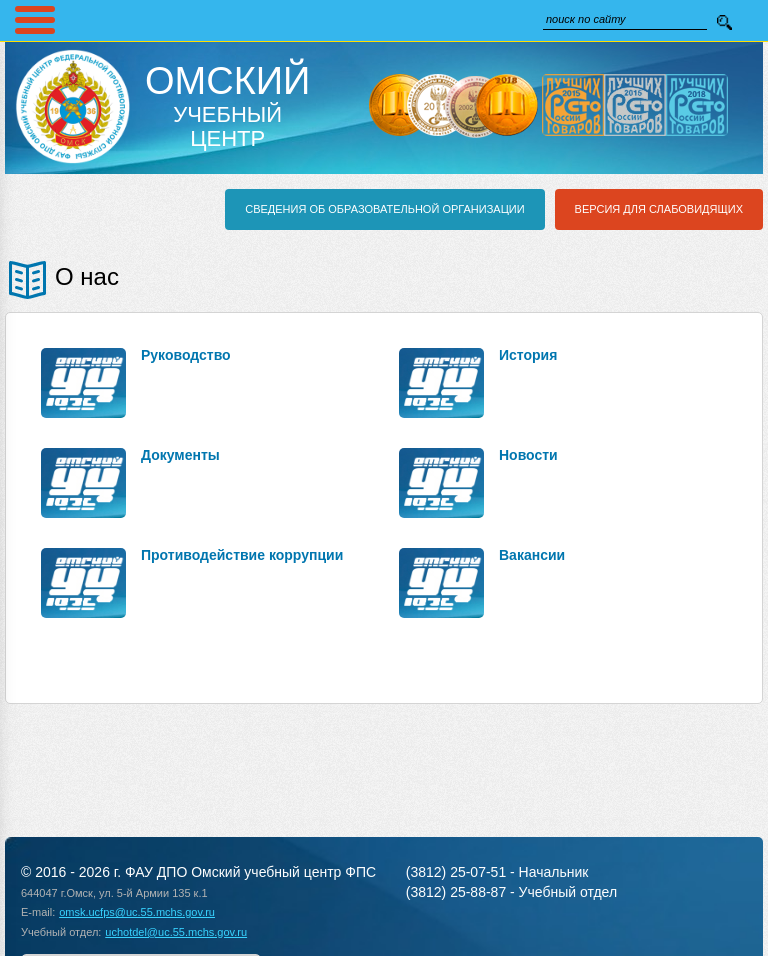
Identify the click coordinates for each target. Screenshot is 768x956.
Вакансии (532, 555)
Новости (528, 455)
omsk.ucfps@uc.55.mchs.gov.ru (137, 912)
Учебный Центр (227, 106)
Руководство (186, 355)
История (528, 355)
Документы (180, 455)
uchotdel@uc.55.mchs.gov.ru (176, 932)
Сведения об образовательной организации (384, 209)
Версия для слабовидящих (659, 209)
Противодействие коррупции (242, 555)
